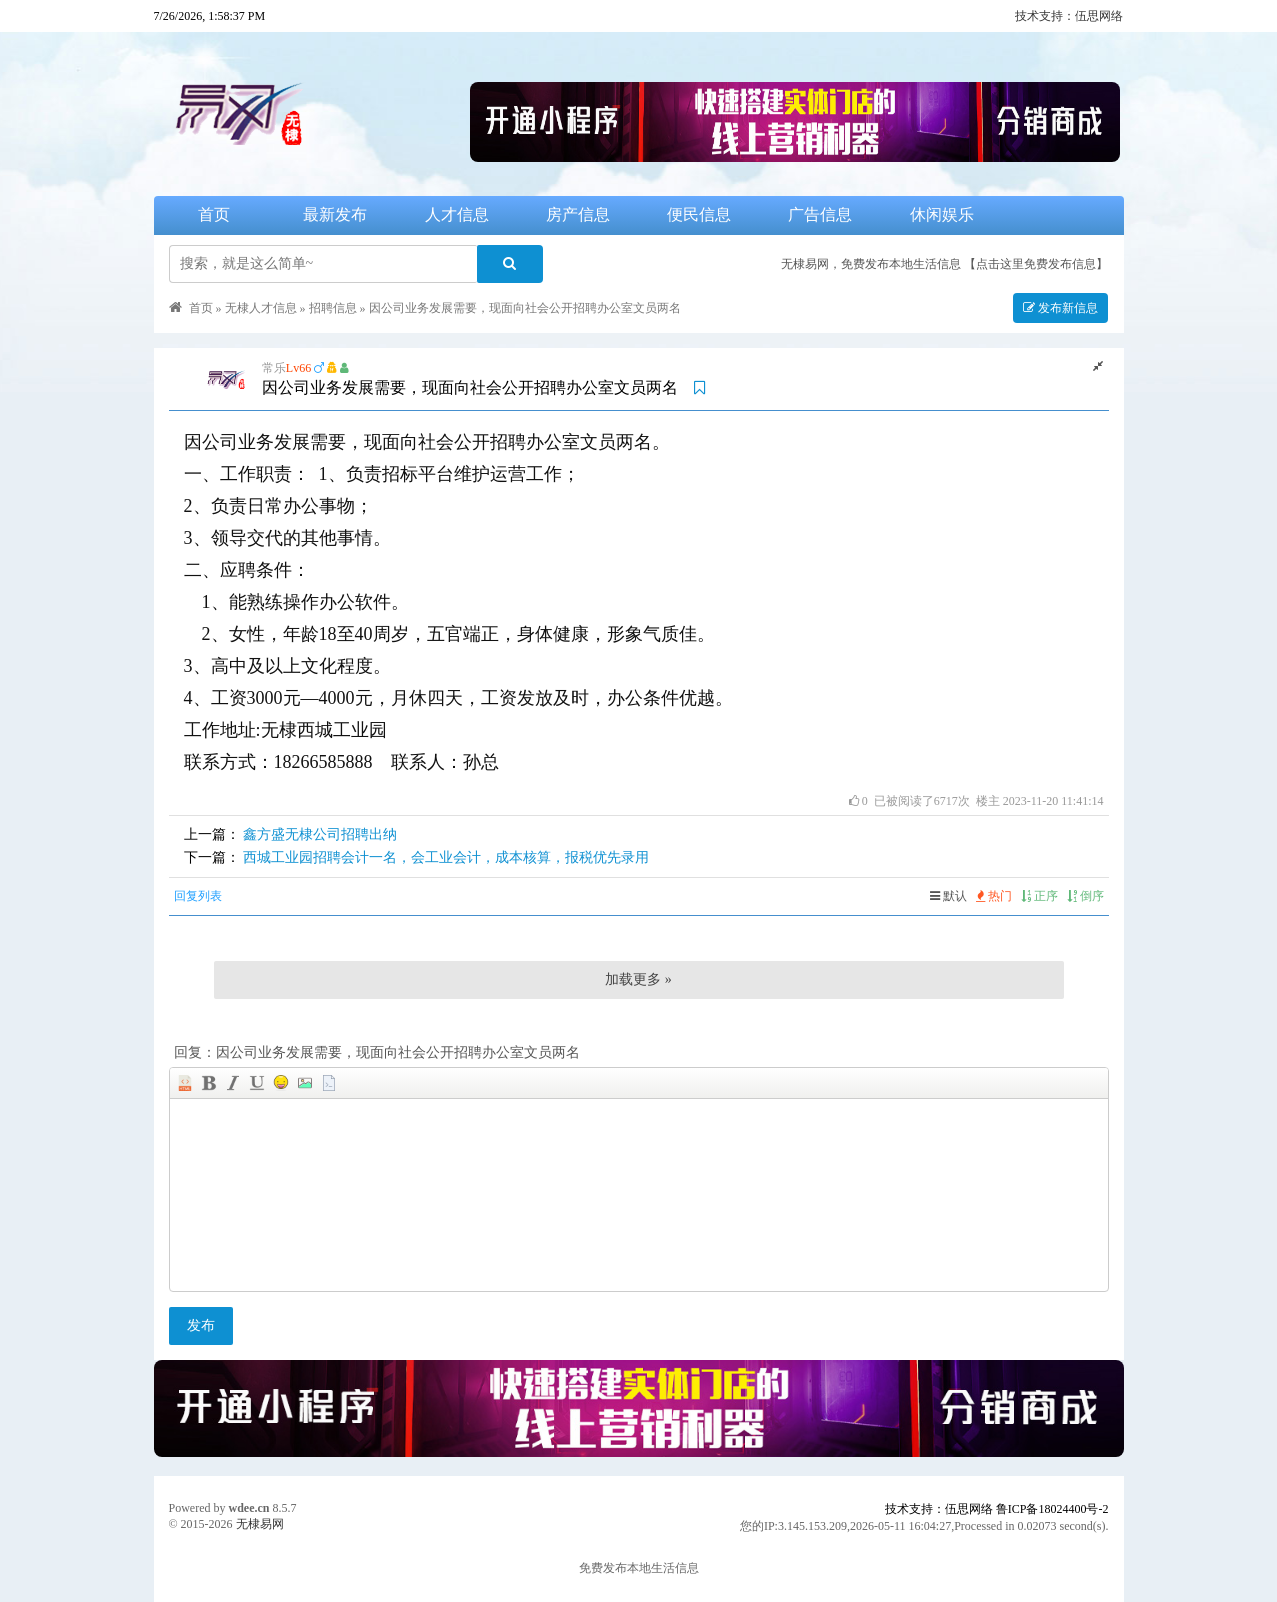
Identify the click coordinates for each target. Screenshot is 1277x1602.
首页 (214, 214)
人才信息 (457, 214)
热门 (994, 896)
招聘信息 (333, 308)
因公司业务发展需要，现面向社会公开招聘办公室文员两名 (525, 308)
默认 (948, 896)
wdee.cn (249, 1508)
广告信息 (820, 214)
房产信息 (578, 214)
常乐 (274, 368)
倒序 (1085, 896)
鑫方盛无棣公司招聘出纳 (320, 834)
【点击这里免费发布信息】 (1036, 264)
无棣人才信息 (261, 308)
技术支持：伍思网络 (1069, 16)
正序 (1039, 896)
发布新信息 (1060, 308)
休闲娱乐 (942, 214)
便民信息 (699, 214)
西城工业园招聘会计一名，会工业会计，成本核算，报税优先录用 (446, 857)
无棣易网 (260, 1524)
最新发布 (335, 214)
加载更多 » (638, 979)
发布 (201, 1325)
